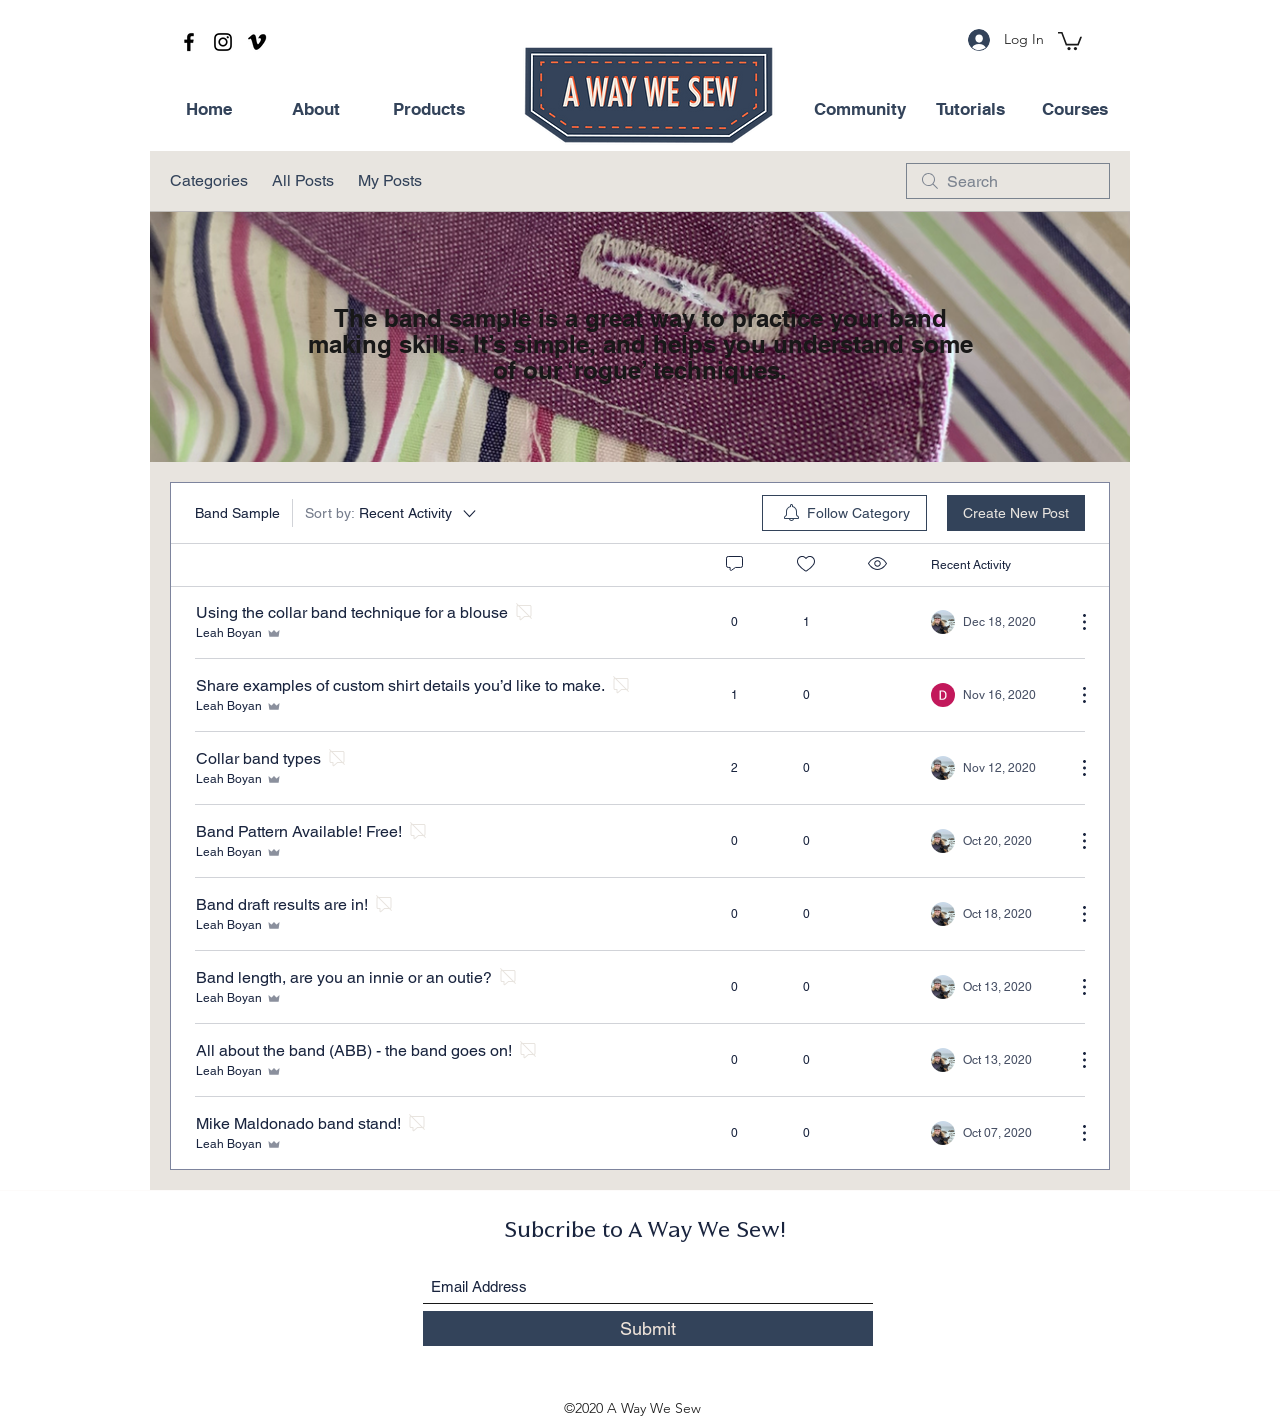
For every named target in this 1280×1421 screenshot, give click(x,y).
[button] (1070, 40)
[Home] (209, 110)
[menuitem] (844, 513)
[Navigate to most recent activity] (995, 695)
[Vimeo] (257, 42)
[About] (316, 110)
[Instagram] (223, 42)
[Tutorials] (970, 110)
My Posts (390, 180)
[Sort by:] (392, 513)
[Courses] (1075, 110)
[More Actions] (1074, 622)
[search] (1008, 181)
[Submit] (648, 1328)
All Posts (303, 180)
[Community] (860, 110)
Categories (209, 180)
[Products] (429, 110)
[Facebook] (189, 42)
